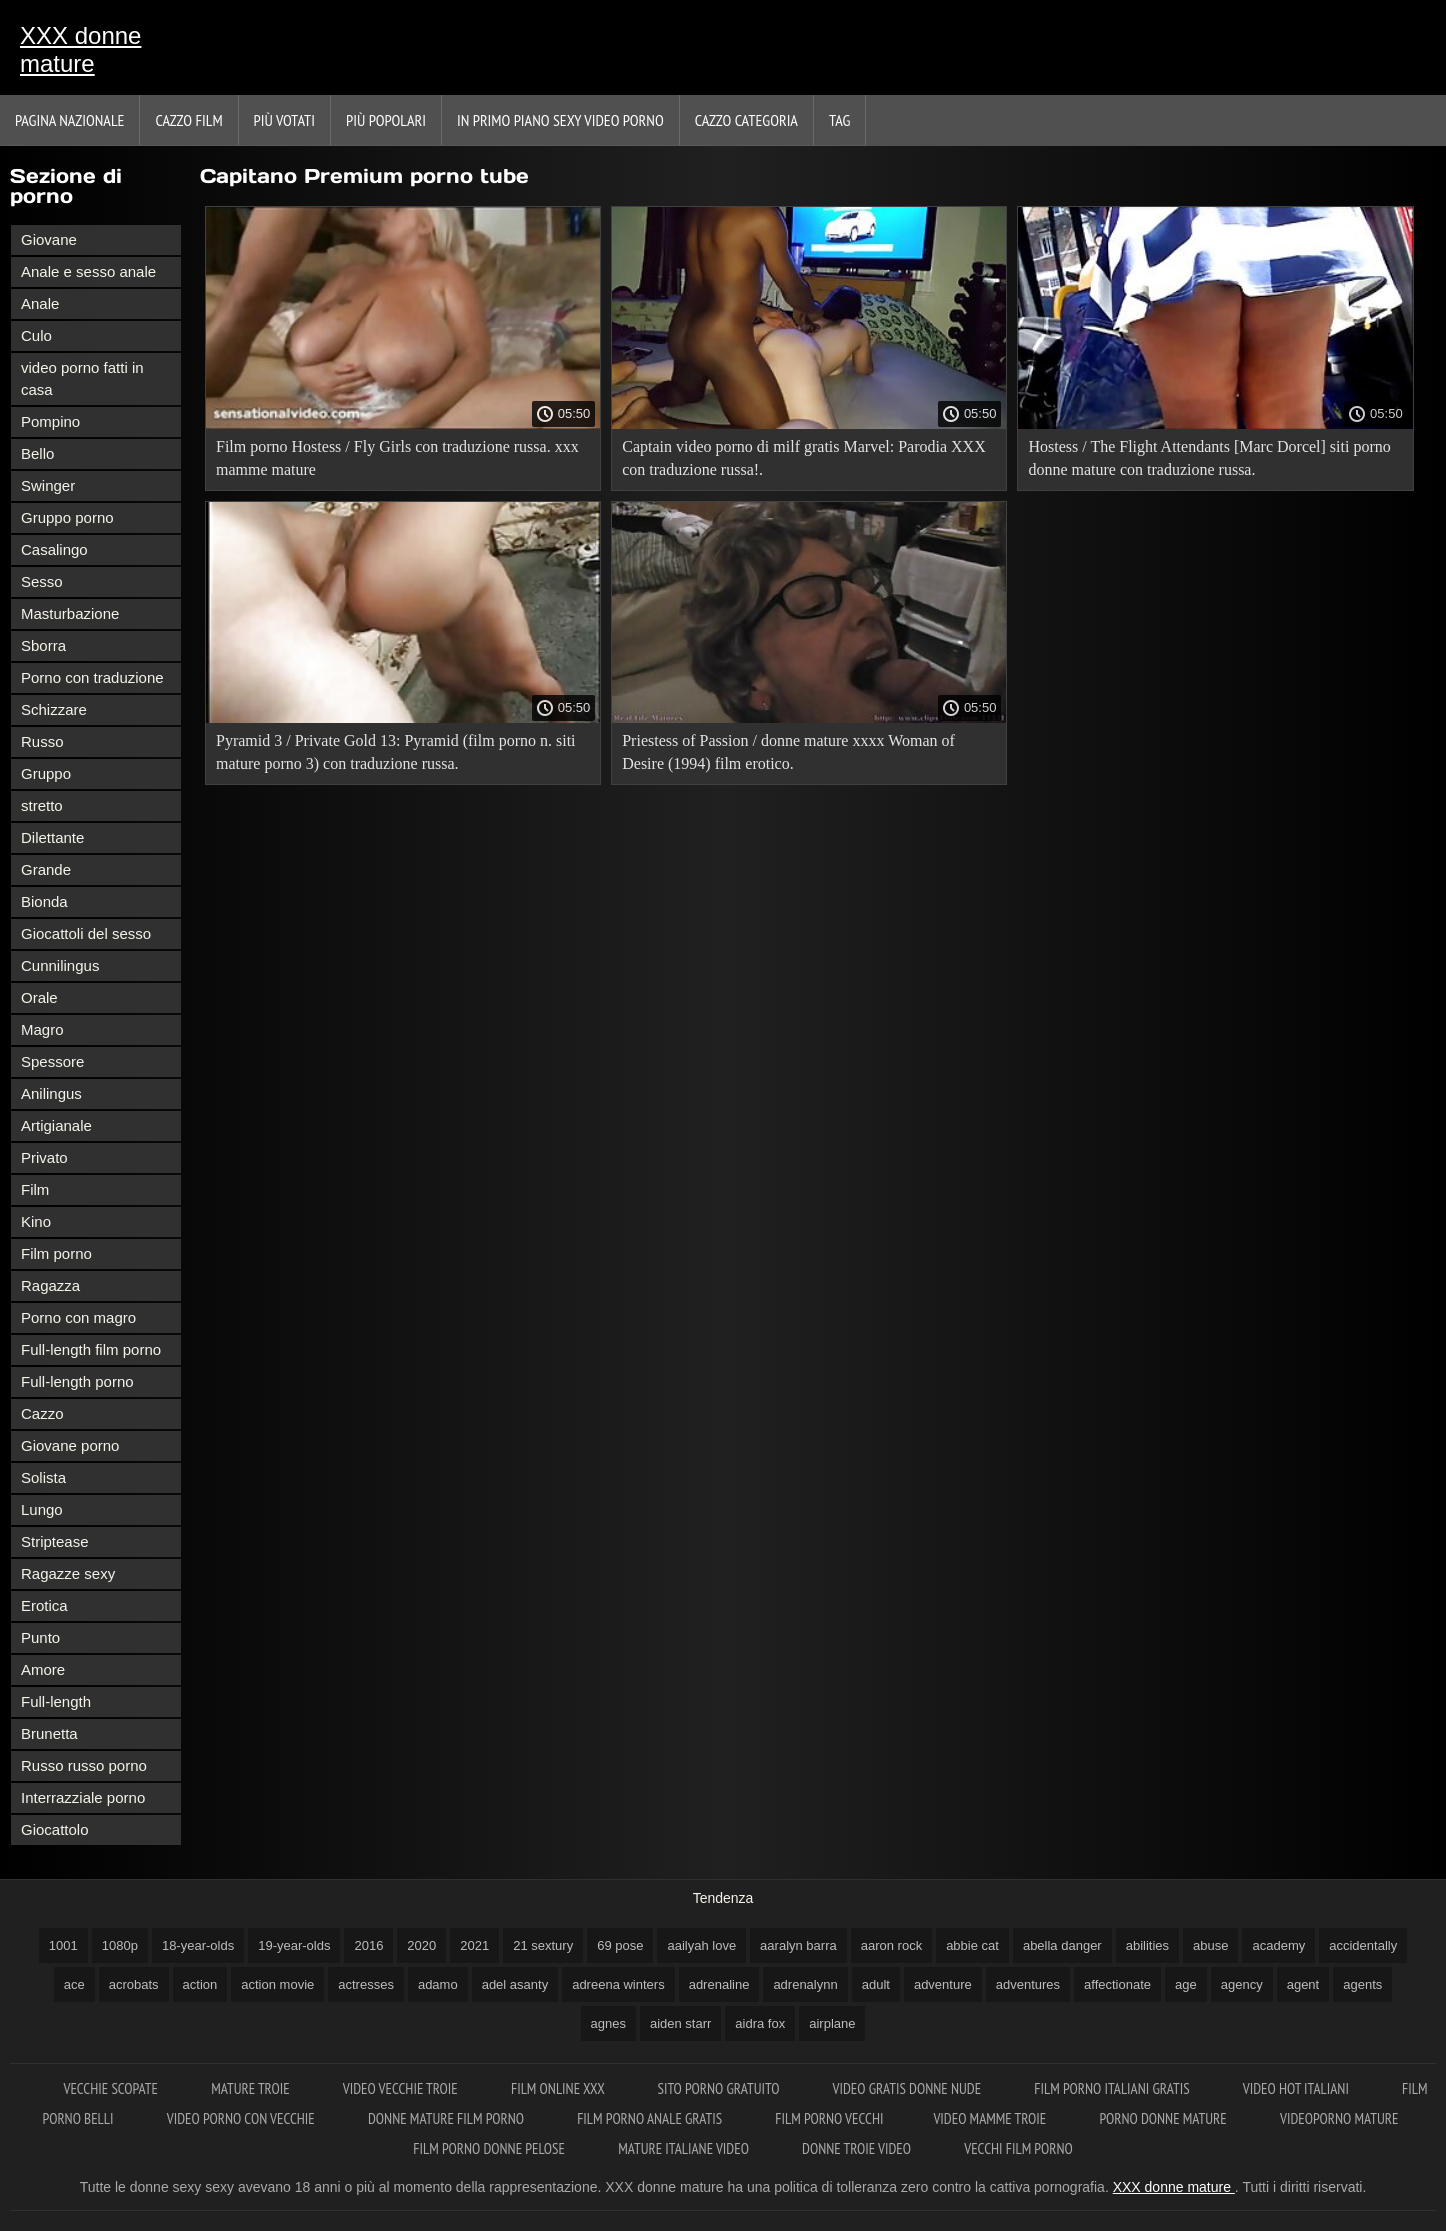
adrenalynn (805, 1984)
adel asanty (515, 1984)
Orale (39, 997)
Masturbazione (70, 613)
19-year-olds (294, 1945)
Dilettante (52, 837)
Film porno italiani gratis (1113, 2088)
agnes (608, 2023)
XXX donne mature (80, 49)
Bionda (44, 901)
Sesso (42, 581)
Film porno (56, 1253)
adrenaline (719, 1984)
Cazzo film (188, 120)
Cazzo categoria (746, 120)
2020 (421, 1945)
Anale (40, 303)
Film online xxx (559, 2088)
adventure (943, 1984)
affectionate (1117, 1984)
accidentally (1363, 1945)
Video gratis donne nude (909, 2088)
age (1186, 1984)
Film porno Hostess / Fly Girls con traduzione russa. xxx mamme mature (397, 458)
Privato (44, 1157)
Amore (43, 1669)
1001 (63, 1945)
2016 (368, 1945)
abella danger (1062, 1945)
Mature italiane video (685, 2148)
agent (1303, 1984)
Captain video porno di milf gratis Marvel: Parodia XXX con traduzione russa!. (803, 458)
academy (1278, 1945)
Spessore (52, 1061)
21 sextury (543, 1945)
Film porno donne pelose (490, 2148)
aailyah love (701, 1945)
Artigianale (56, 1125)
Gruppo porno (67, 517)
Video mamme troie (991, 2118)
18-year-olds (198, 1945)
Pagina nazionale (69, 120)
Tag (839, 120)
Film (35, 1189)
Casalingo (54, 549)
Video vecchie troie (402, 2088)
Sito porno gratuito (719, 2088)
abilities (1147, 1945)
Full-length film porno (91, 1349)
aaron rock (891, 1945)
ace (74, 1984)
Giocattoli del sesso (86, 933)
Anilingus (51, 1093)
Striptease (55, 1541)
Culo (36, 335)
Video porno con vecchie (242, 2118)
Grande (46, 869)
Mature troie (252, 2088)
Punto (40, 1637)
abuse (1210, 1945)
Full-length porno (77, 1381)
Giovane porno (70, 1445)
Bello (37, 453)
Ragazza (50, 1285)
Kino (36, 1221)
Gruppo (46, 773)
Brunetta (49, 1733)
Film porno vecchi (829, 2118)
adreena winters (618, 1984)
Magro (42, 1029)
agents (1362, 1984)
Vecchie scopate (112, 2088)
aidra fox (760, 2023)
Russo (42, 741)
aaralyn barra (798, 1945)
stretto (42, 805)
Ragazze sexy (68, 1573)
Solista (43, 1477)
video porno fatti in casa (82, 378)
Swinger (48, 485)
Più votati (284, 120)
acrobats (134, 1984)
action (200, 1984)
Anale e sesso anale (88, 271)
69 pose (620, 1945)
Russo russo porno (84, 1765)
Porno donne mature (1164, 2118)
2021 (474, 1945)
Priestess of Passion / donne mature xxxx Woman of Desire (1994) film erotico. (788, 752)
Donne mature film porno (447, 2118)
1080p (120, 1945)
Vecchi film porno (1018, 2148)
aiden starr (680, 2023)
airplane (832, 2023)
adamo (438, 1984)
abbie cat (972, 1945)
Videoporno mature (1339, 2118)
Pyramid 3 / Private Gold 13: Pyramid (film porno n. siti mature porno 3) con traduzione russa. (396, 752)
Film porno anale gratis (651, 2118)
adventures (1028, 1984)
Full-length (56, 1701)
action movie (277, 1984)
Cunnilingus (60, 965)
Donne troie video (858, 2148)
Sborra (43, 645)
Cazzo (42, 1413)
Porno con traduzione (92, 677)
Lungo (42, 1509)
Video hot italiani (1297, 2088)
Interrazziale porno (83, 1797)
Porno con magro (78, 1317)
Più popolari (386, 120)
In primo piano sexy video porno (560, 120)
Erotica (44, 1605)
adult (876, 1984)
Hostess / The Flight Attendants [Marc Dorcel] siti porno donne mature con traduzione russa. (1209, 458)
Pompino (50, 421)
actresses (366, 1984)
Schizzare (54, 709)
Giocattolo (55, 1829)
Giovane (49, 239)
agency (1242, 1984)
